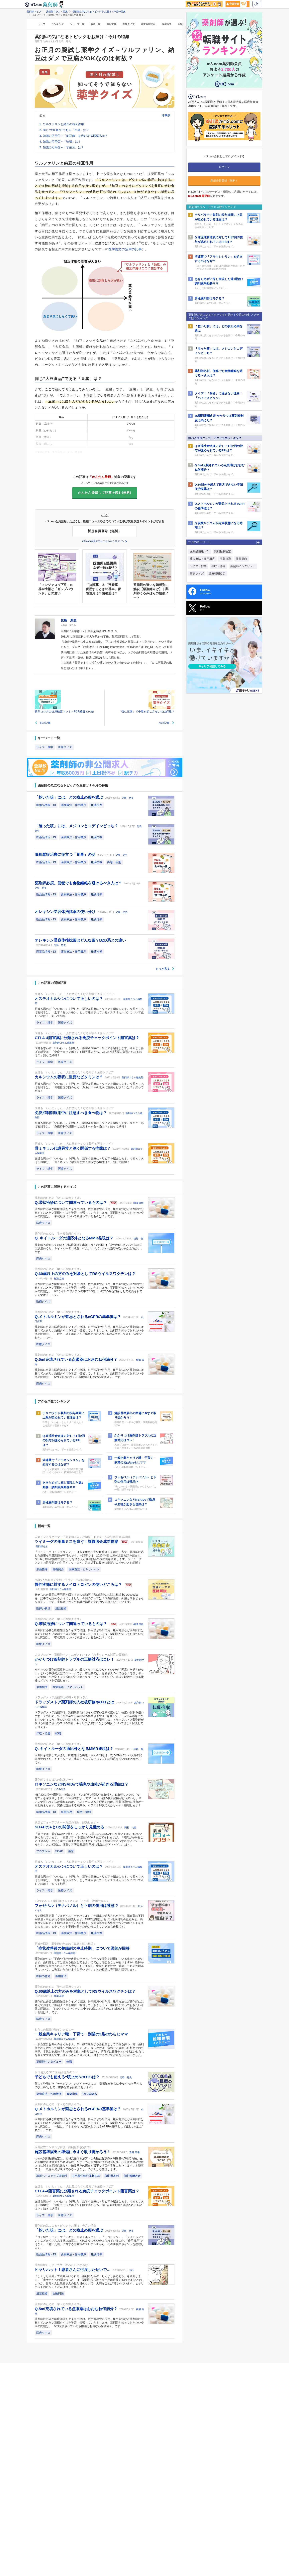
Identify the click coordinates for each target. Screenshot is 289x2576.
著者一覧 (95, 24)
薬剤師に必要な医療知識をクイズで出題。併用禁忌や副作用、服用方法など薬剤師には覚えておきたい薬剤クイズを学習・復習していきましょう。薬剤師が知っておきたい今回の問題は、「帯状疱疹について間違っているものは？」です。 (89, 1212)
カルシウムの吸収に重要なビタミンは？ (69, 1077)
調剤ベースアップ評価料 (51, 2175)
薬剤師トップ (34, 11)
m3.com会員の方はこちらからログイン (104, 541)
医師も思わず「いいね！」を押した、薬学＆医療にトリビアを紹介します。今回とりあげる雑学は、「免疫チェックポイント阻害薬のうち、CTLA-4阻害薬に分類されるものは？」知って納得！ (89, 1052)
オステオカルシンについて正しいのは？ (69, 999)
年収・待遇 (43, 1733)
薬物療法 (60, 1976)
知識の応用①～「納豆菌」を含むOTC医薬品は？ (75, 135)
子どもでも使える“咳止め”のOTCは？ (68, 2077)
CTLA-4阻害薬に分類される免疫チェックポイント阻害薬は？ (87, 1038)
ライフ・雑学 (44, 747)
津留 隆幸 (134, 2152)
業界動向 (241, 558)
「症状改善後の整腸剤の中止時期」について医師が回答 (82, 1948)
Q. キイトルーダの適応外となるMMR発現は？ (74, 1238)
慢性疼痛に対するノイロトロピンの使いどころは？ (79, 1584)
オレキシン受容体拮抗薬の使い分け (65, 912)
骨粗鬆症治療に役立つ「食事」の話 (65, 854)
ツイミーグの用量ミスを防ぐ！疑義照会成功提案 (77, 1541)
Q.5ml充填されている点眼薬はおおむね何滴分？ (76, 1359)
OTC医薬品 (90, 2093)
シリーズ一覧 (77, 24)
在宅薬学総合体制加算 (86, 2175)
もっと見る (165, 968)
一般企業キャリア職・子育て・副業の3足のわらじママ (81, 2034)
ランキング (57, 24)
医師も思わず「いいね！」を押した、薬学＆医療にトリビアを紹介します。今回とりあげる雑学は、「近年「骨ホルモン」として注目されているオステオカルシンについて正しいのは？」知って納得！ (89, 1012)
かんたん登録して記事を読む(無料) (104, 492)
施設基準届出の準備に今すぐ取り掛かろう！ (73, 2152)
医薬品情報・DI (46, 805)
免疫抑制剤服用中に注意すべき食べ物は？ (71, 1113)
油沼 (131, 2270)
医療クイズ (129, 24)
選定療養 (111, 24)
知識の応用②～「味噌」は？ (62, 141)
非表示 (166, 115)
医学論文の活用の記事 (125, 249)
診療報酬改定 (148, 24)
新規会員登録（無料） (105, 531)
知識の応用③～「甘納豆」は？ (63, 147)
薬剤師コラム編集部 (63, 1042)
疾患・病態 (114, 862)
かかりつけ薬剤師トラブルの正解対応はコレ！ (75, 1659)
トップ (41, 24)
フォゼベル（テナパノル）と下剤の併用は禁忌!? (77, 1906)
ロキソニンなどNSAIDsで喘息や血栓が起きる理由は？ (81, 1784)
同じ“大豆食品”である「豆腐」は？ (66, 130)
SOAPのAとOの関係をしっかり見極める (70, 1827)
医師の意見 (43, 1608)
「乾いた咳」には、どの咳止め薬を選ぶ (69, 797)
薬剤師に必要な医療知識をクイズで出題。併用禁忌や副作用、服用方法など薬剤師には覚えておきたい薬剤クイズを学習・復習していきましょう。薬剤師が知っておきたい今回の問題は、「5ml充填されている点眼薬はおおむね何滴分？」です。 (89, 1373)
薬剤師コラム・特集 (57, 11)
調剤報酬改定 (132, 2175)
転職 (58, 1733)
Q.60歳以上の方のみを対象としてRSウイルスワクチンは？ (85, 1274)
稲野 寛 (138, 1238)
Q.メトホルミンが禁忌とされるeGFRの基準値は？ (78, 1317)
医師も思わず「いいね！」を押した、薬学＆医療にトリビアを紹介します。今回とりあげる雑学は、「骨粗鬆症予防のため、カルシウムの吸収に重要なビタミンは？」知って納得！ (89, 1087)
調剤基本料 (112, 2175)
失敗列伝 (58, 2293)
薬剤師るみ (42, 1546)
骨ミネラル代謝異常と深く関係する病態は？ (73, 1148)
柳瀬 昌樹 (138, 1203)
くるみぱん (60, 1789)
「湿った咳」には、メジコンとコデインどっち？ (77, 826)
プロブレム (43, 1851)
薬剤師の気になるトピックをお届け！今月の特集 (99, 11)
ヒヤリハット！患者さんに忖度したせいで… (73, 2270)
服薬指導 (166, 24)
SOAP (59, 1851)
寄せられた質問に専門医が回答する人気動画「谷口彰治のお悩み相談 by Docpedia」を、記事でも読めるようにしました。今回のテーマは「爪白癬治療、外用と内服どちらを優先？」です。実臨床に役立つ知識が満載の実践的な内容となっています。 (89, 1598)
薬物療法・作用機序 (73, 805)
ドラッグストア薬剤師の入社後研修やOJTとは (75, 1702)
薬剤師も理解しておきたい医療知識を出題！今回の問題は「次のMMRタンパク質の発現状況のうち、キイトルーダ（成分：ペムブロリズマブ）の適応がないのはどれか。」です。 (89, 1248)
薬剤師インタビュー (48, 2061)
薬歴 (180, 24)
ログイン (257, 4)
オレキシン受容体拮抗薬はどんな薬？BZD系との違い (80, 940)
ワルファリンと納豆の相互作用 (63, 124)
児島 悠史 (128, 797)
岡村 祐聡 (130, 1827)
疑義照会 (58, 1569)
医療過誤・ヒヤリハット (84, 1569)
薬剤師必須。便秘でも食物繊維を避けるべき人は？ (79, 883)
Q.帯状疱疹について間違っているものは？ (71, 1202)
